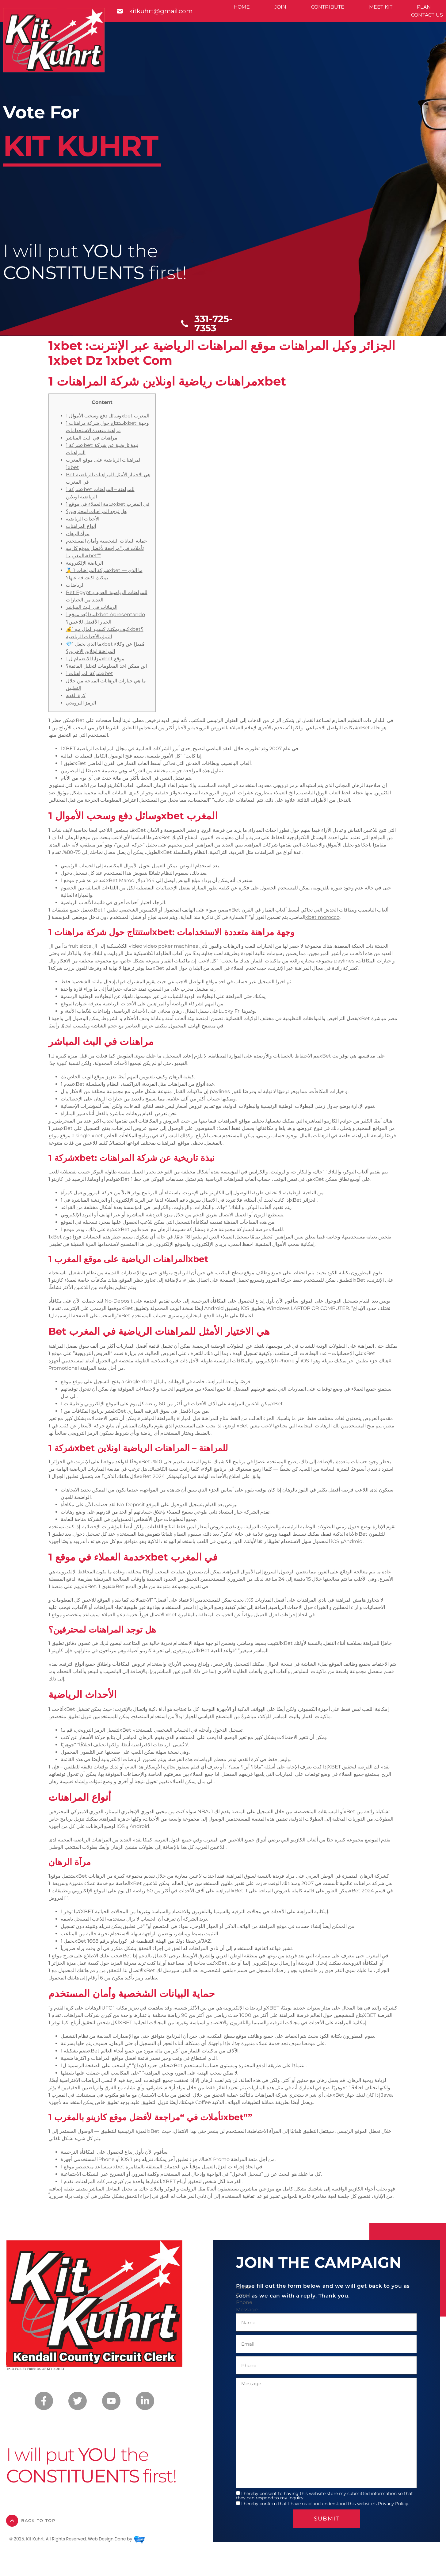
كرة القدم (76, 695)
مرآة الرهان (78, 533)
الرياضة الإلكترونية (84, 563)
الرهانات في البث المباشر (91, 607)
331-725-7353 (213, 323)
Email (243, 2295)
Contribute (328, 7)
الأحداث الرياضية (82, 519)
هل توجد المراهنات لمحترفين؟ (96, 511)
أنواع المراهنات (81, 526)
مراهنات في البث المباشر (91, 438)
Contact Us (427, 15)
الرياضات (75, 585)
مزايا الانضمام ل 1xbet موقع (95, 659)
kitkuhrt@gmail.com (161, 11)
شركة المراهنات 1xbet (89, 673)
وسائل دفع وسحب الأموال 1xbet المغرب (107, 416)
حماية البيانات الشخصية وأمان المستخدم (106, 541)
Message (247, 2309)
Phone (244, 2302)
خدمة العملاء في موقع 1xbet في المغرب (108, 504)
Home (242, 7)
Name (243, 2287)
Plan (424, 7)
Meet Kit (381, 7)
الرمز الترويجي (81, 703)
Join (280, 7)
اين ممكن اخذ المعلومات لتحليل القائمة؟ (106, 666)
